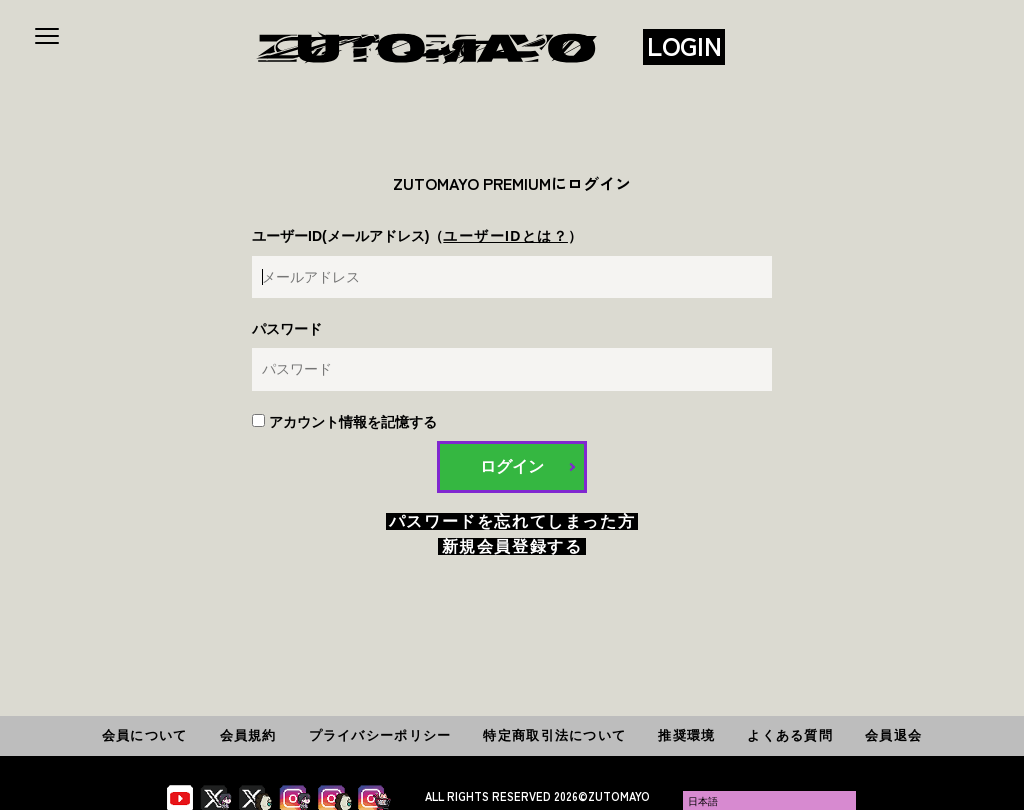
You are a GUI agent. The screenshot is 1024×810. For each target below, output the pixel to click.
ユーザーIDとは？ (505, 236)
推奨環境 (686, 735)
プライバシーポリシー (380, 735)
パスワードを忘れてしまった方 (512, 521)
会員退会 (893, 735)
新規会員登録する (512, 546)
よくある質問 (790, 735)
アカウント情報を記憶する (344, 422)
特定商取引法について (554, 735)
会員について (145, 735)
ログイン (512, 466)
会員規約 (248, 735)
